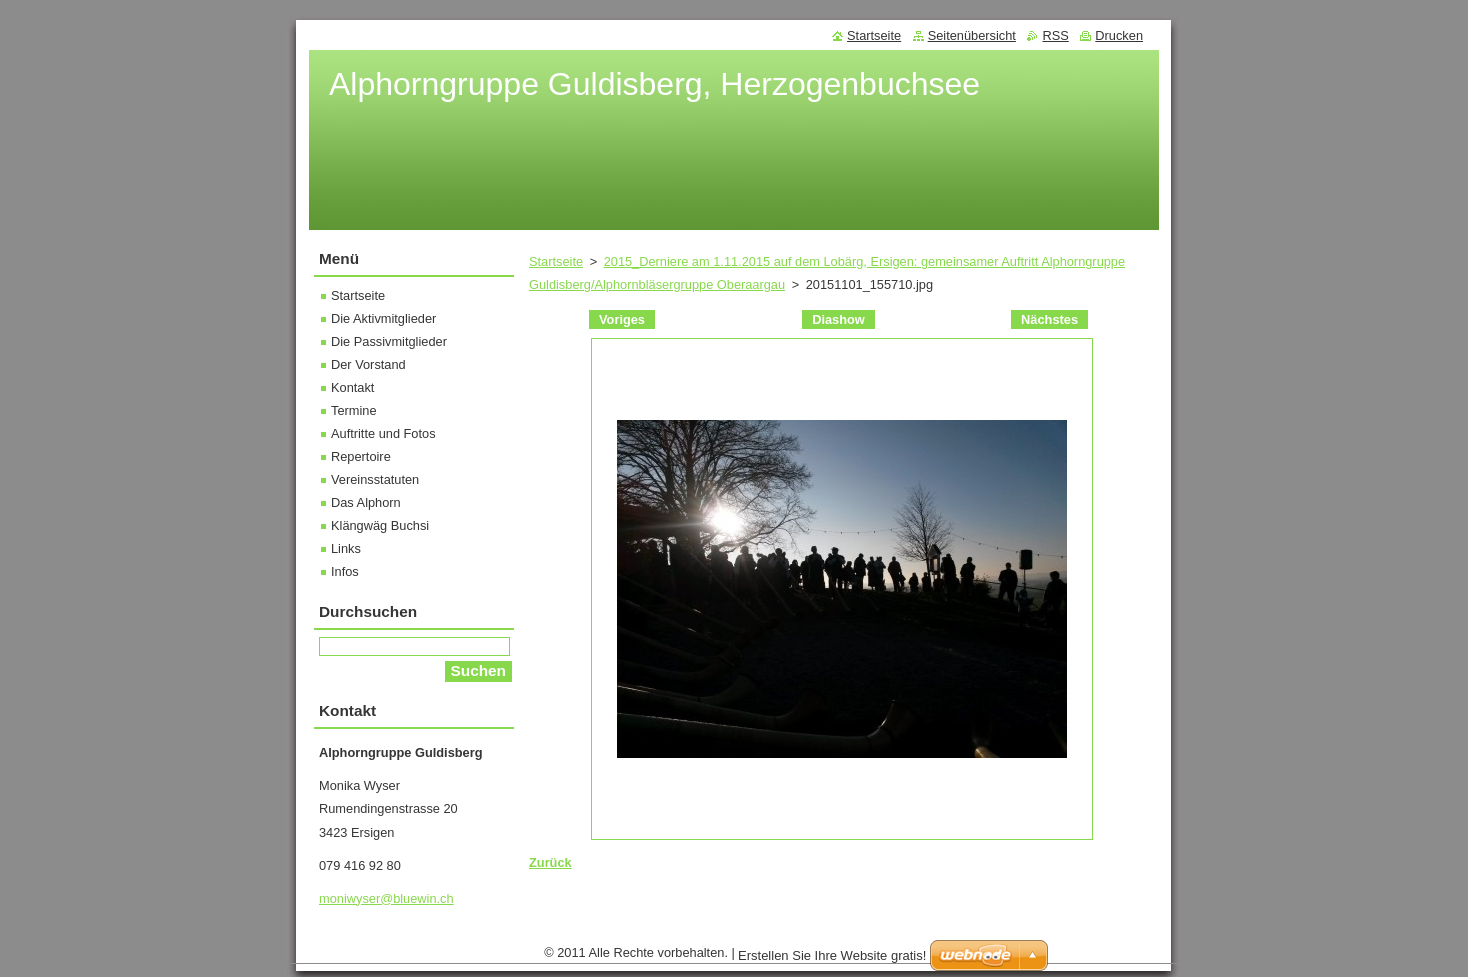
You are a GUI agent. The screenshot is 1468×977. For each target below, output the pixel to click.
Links (346, 548)
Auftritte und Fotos (383, 433)
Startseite (556, 261)
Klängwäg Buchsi (380, 525)
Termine (354, 410)
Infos (345, 571)
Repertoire (361, 456)
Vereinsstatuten (375, 479)
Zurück (550, 862)
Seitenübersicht (972, 35)
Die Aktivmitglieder (383, 318)
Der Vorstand (368, 364)
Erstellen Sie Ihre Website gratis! (832, 960)
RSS (1055, 35)
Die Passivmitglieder (389, 341)
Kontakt (352, 387)
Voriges (622, 319)
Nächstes (1049, 319)
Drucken (1119, 35)
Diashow (838, 319)
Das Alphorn (366, 502)
